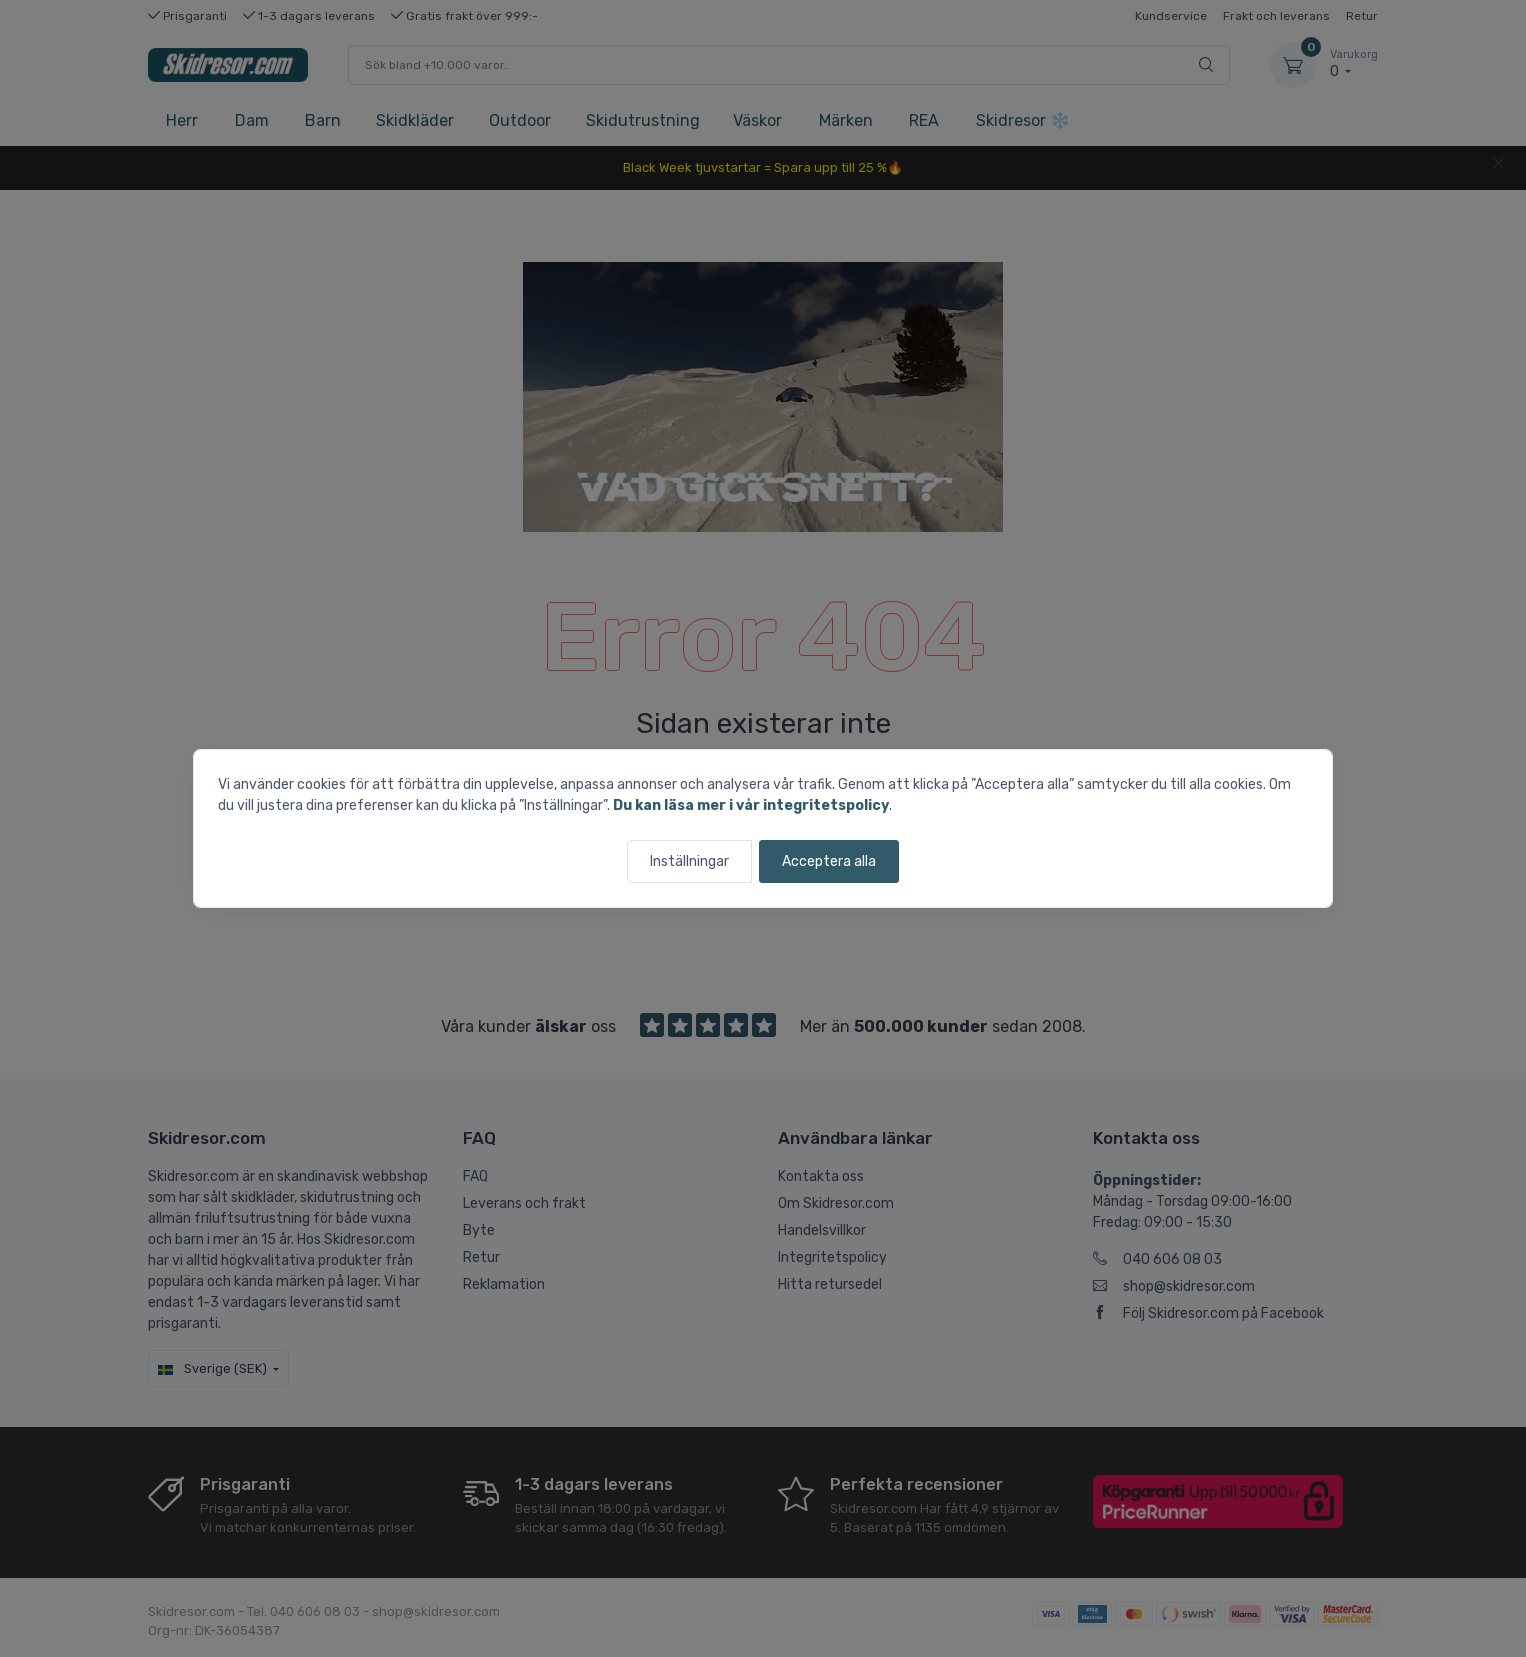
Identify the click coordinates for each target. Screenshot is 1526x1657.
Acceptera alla (829, 861)
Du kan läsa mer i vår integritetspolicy (751, 805)
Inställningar (689, 861)
